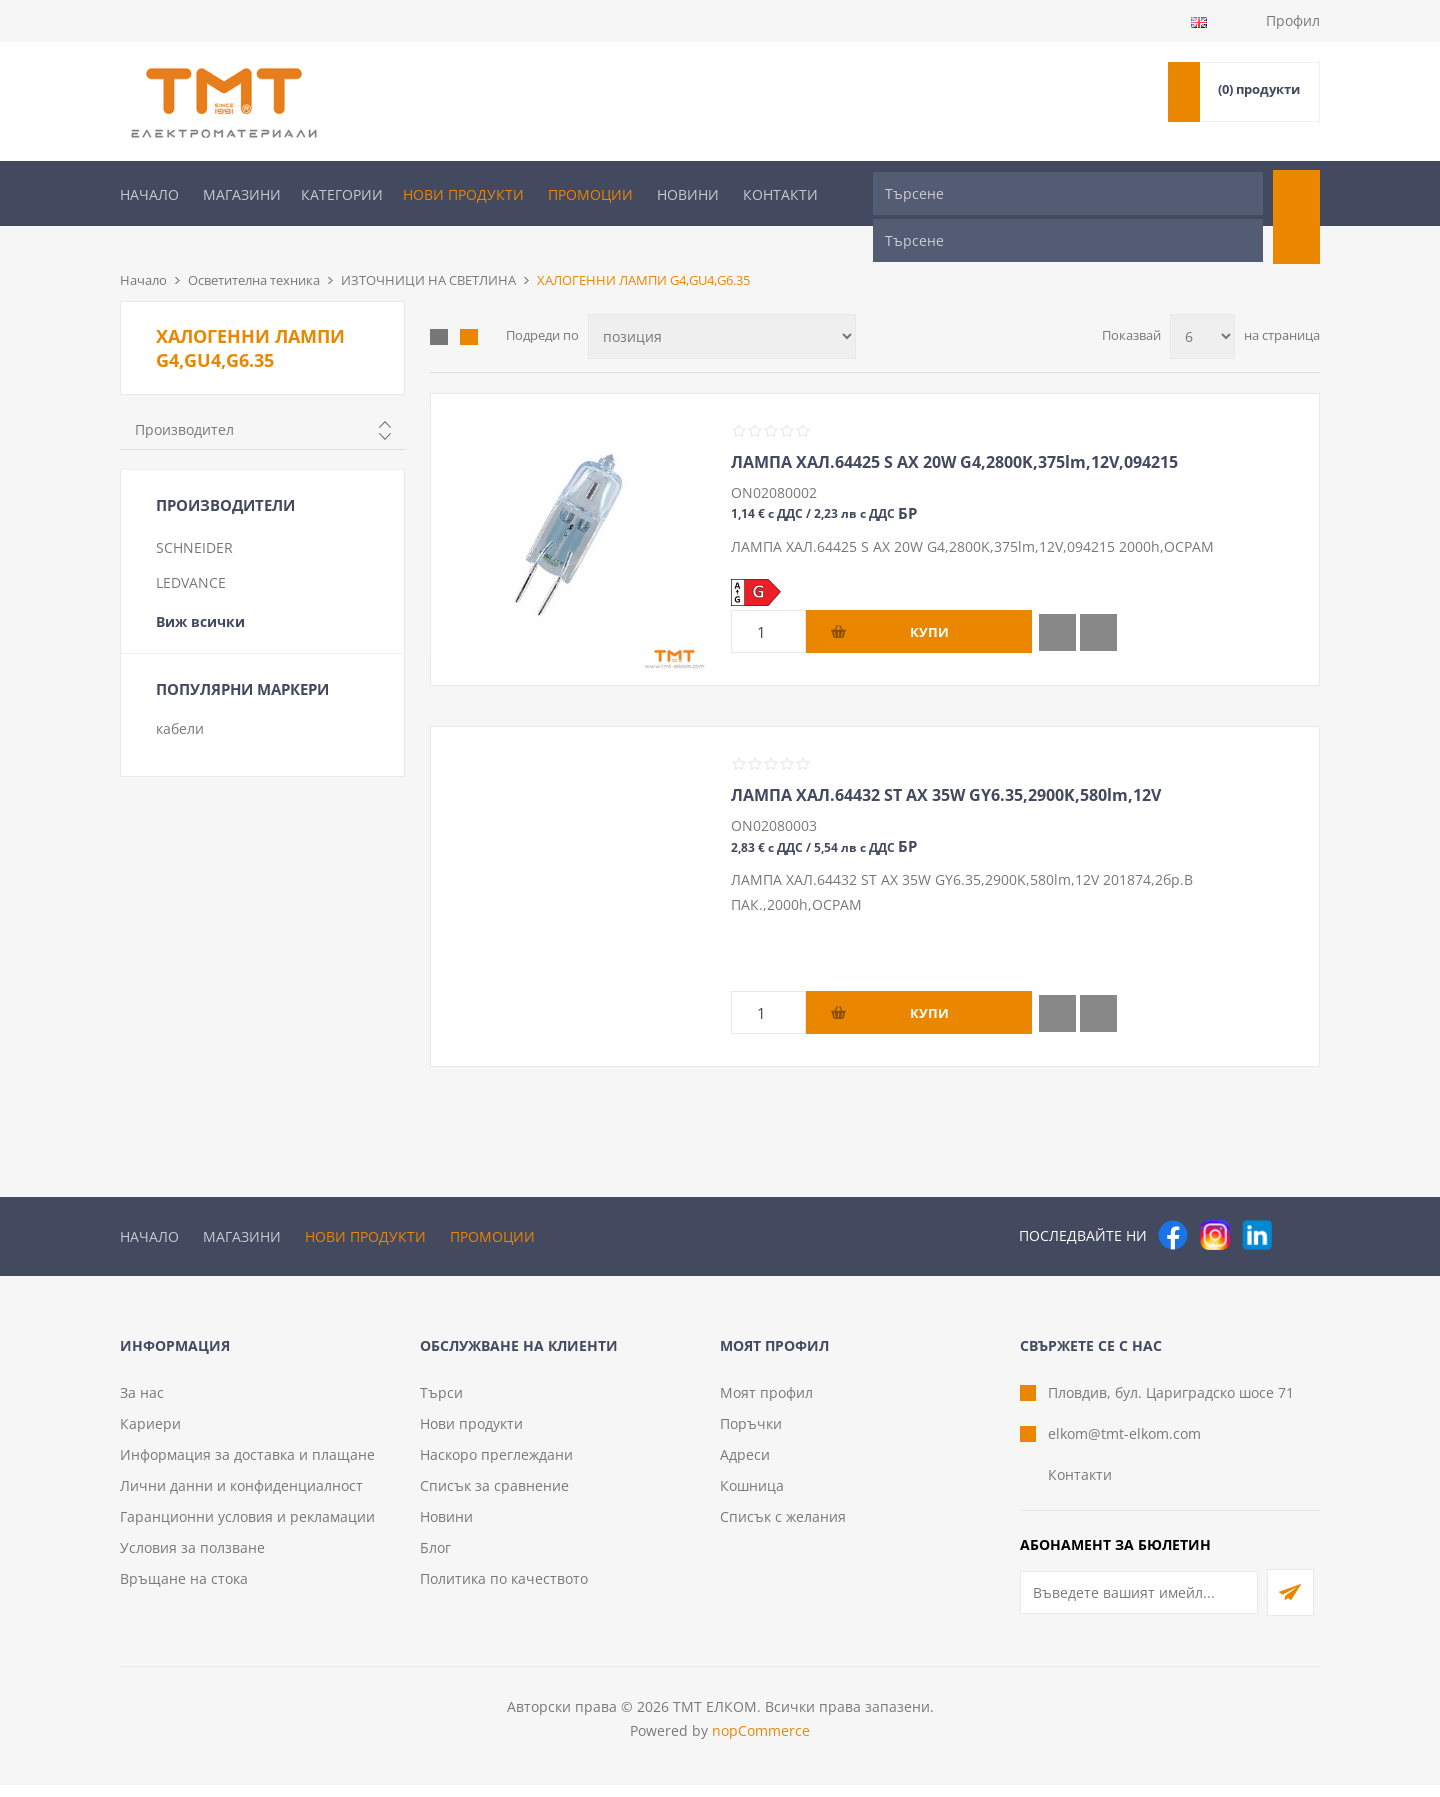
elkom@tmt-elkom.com (1124, 1445)
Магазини (242, 194)
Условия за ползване (192, 1559)
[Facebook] (1173, 1202)
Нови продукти (463, 194)
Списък (469, 304)
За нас (142, 1404)
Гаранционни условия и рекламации (247, 1528)
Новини (688, 194)
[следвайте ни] (1257, 1202)
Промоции (590, 194)
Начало (149, 194)
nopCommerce (761, 1742)
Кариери (150, 1435)
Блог (435, 1559)
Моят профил (766, 1404)
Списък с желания (783, 1528)
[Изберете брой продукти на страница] (1202, 303)
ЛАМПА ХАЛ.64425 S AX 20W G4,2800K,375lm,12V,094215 (954, 429)
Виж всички (200, 588)
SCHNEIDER (194, 514)
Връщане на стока (184, 1590)
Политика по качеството (504, 1590)
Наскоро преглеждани (496, 1466)
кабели (180, 695)
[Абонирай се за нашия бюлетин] (1139, 1604)
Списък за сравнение (494, 1497)
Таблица (439, 304)
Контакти (780, 194)
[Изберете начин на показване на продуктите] (722, 303)
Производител (184, 396)
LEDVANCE (191, 549)
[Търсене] (1068, 193)
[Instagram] (1215, 1202)
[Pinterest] (1299, 1202)
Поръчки (751, 1435)
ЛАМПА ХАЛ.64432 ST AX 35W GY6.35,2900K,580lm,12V (946, 762)
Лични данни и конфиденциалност (241, 1497)
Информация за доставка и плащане (247, 1466)
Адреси (745, 1466)
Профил (1293, 20)
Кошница (752, 1497)
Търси (441, 1404)
